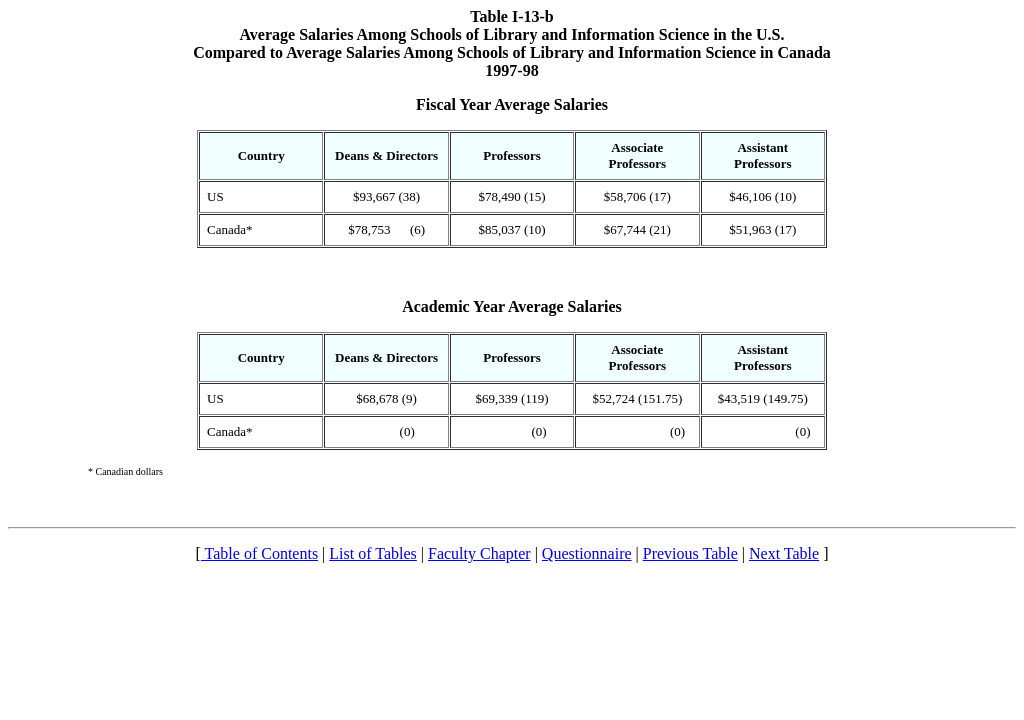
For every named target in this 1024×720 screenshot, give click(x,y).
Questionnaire (587, 553)
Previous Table (690, 553)
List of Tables (372, 553)
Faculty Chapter (479, 553)
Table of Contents (259, 553)
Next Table (784, 553)
